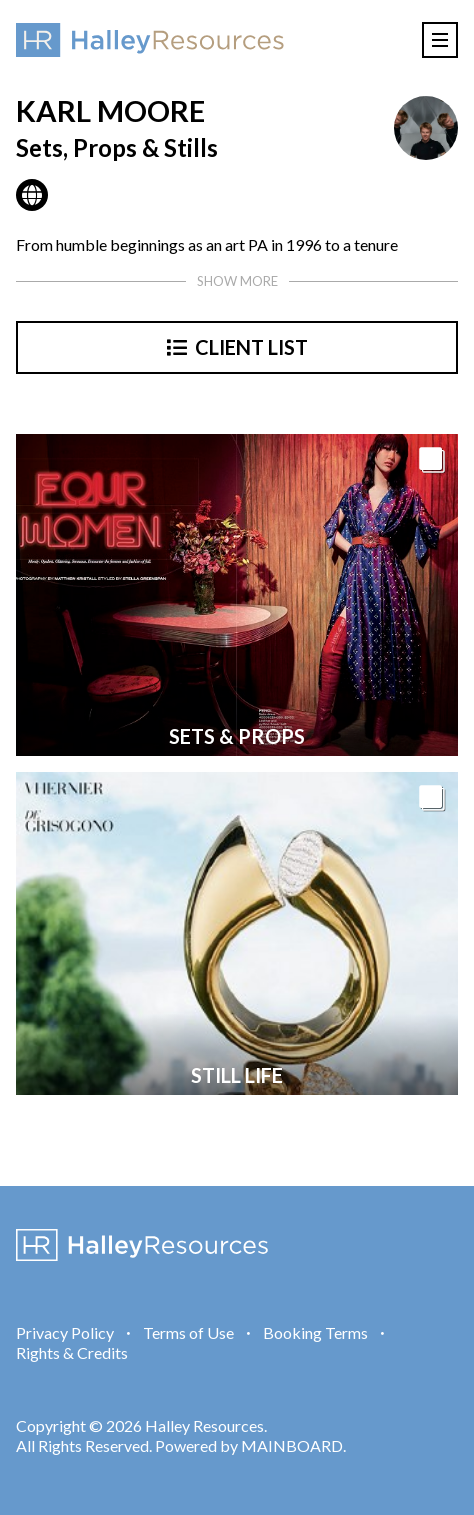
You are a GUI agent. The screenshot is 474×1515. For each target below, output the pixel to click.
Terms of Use (188, 1332)
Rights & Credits (72, 1352)
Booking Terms (315, 1332)
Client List (237, 347)
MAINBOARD (292, 1445)
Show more (237, 281)
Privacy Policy (65, 1332)
